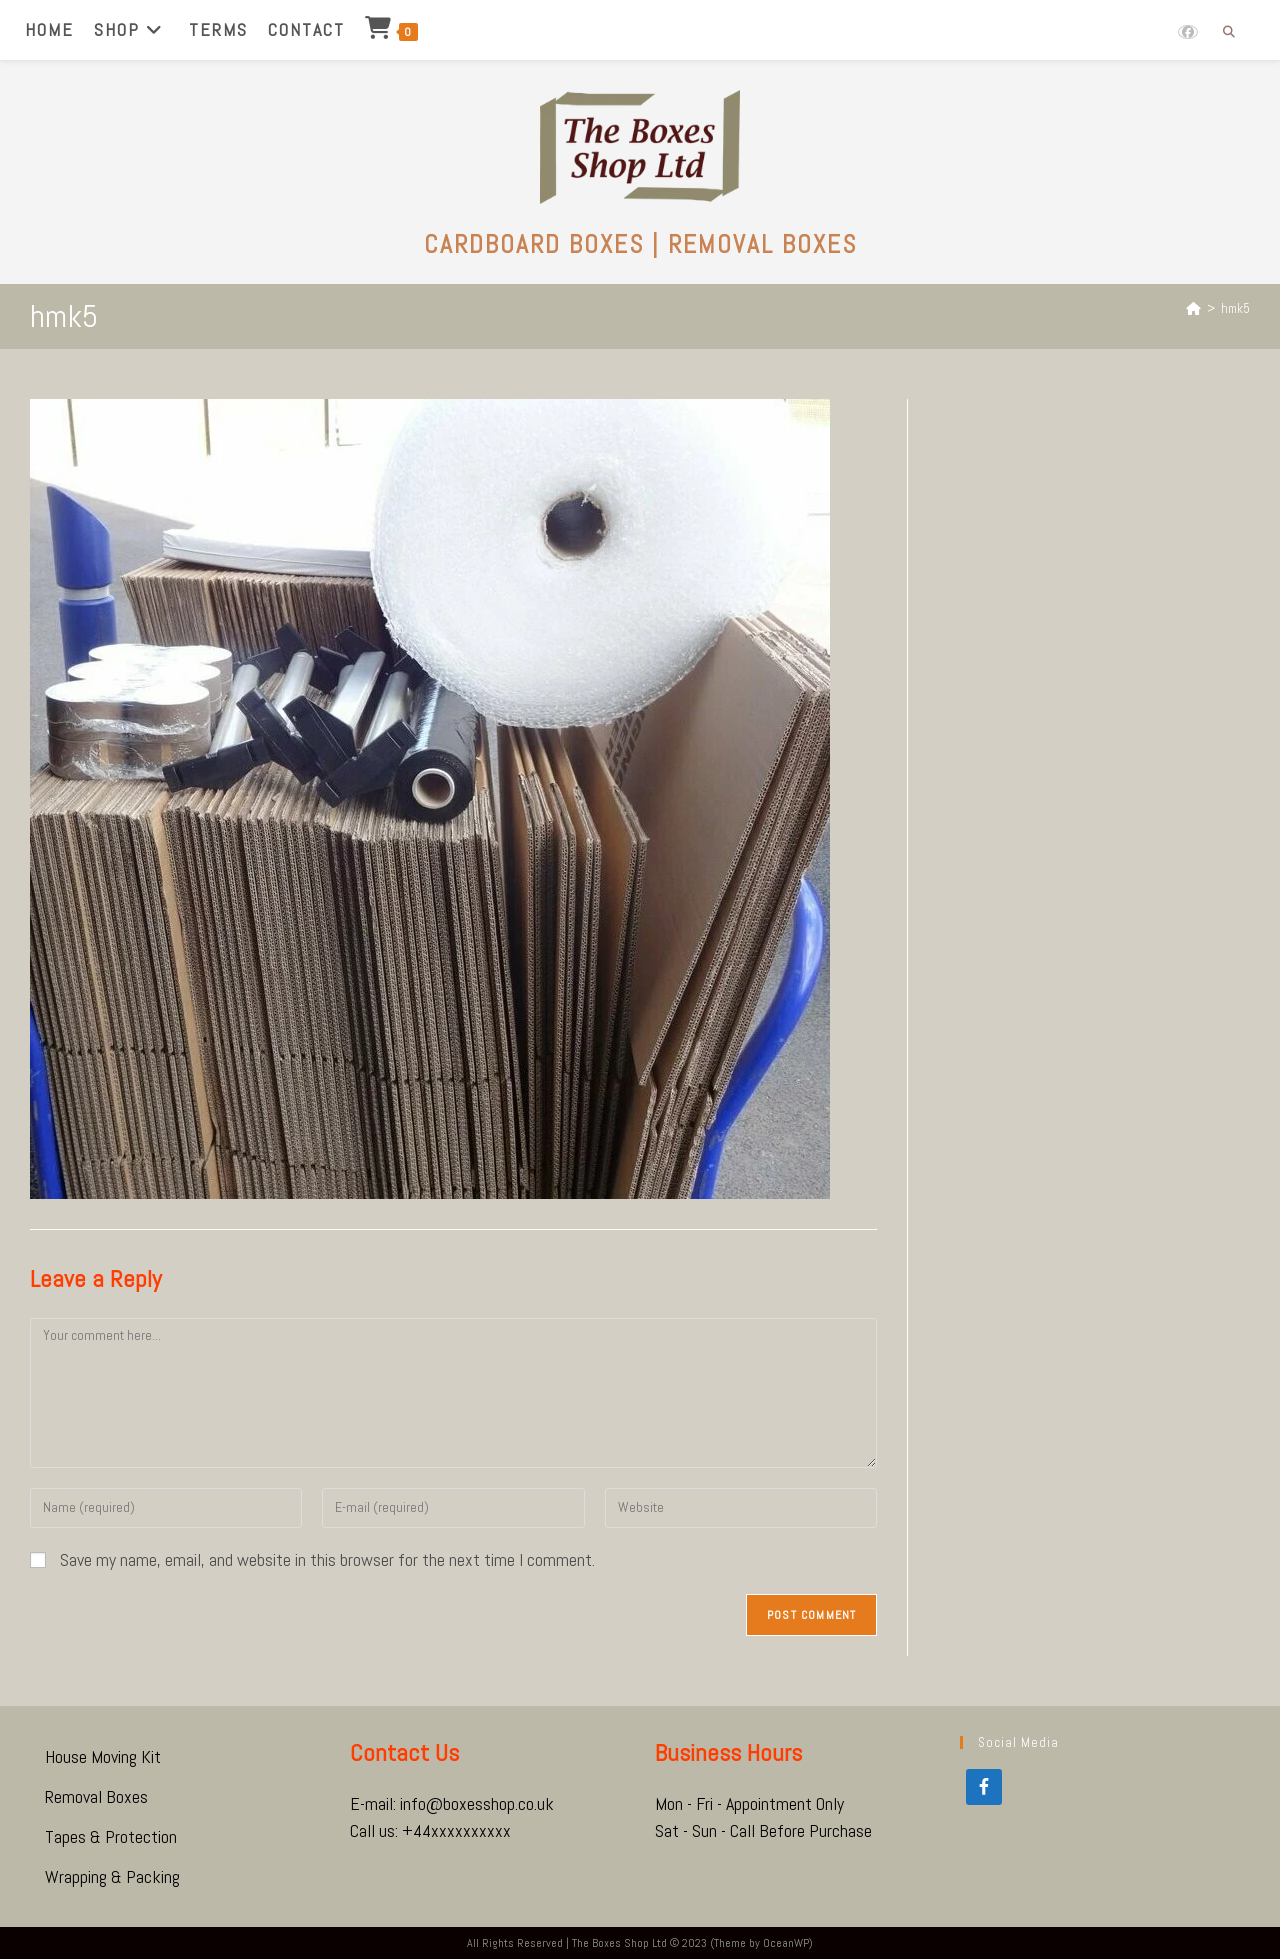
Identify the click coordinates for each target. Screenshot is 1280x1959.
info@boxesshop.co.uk (477, 1803)
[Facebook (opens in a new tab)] (1188, 32)
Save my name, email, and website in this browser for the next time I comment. (327, 1559)
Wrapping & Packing (112, 1876)
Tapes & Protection (111, 1836)
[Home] (1193, 308)
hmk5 (1235, 308)
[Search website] (1229, 33)
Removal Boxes (96, 1796)
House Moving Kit (103, 1756)
